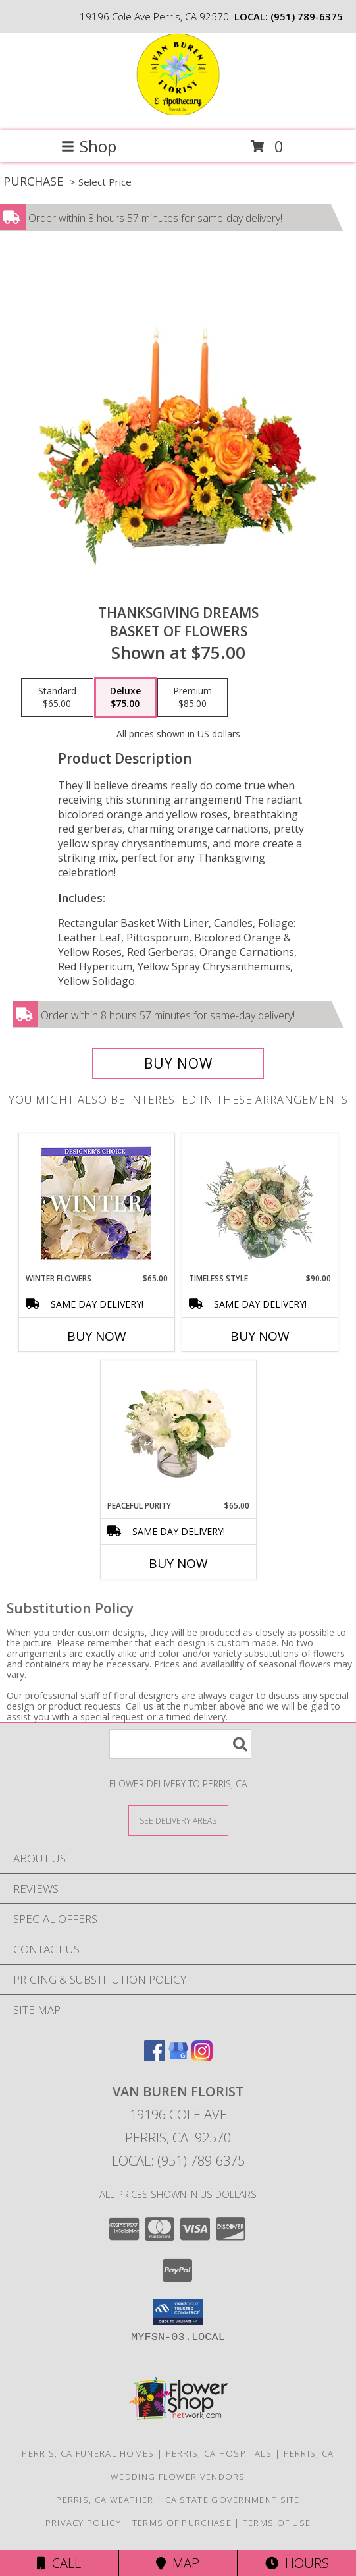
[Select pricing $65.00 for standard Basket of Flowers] (57, 698)
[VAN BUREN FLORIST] (177, 111)
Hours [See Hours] (297, 2563)
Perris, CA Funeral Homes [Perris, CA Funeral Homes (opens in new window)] (88, 2453)
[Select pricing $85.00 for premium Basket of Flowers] (192, 698)
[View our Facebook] (154, 2057)
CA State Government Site (232, 2500)
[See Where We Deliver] (178, 1820)
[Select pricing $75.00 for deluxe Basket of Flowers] (125, 698)
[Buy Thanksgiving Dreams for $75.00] (178, 1063)
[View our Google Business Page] (178, 2057)
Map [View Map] (177, 2563)
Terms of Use (277, 2523)
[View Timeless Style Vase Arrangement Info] (260, 1203)
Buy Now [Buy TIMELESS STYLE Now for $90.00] (260, 1336)
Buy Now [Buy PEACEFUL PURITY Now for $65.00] (178, 1563)
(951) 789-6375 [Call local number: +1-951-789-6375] (306, 16)
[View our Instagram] (202, 2057)
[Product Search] (180, 1744)
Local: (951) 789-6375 (178, 2161)
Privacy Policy (83, 2523)
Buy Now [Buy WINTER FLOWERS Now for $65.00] (96, 1336)
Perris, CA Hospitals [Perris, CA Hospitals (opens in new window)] (219, 2453)
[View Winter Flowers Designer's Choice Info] (96, 1203)
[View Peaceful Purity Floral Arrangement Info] (178, 1430)
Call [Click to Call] (59, 2563)
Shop (88, 146)
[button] (178, 2312)
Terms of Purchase (182, 2523)
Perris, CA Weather (104, 2500)
